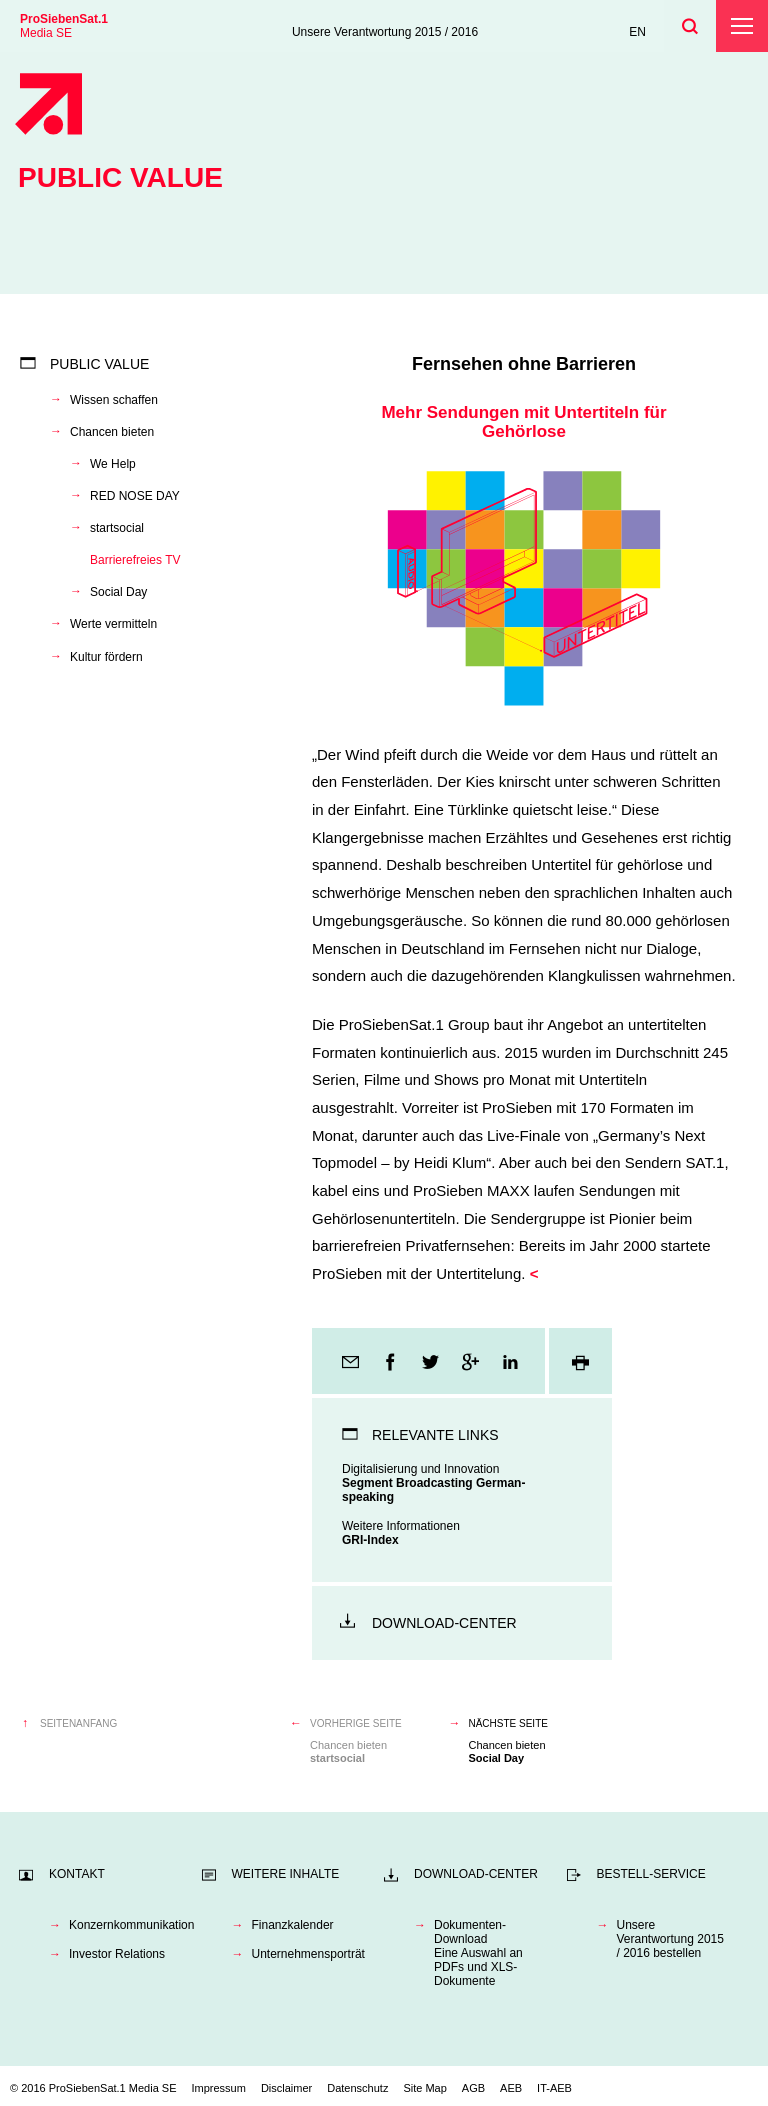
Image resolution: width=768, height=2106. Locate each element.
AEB (511, 2088)
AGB (473, 2088)
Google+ (472, 1361)
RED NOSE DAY (135, 496)
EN (637, 32)
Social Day (118, 592)
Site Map (424, 2088)
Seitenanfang (78, 1723)
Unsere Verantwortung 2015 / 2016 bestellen (670, 1939)
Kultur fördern (106, 657)
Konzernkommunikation (125, 1925)
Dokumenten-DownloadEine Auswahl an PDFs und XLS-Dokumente (478, 1953)
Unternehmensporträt (308, 1954)
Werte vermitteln (113, 624)
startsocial (117, 528)
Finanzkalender (293, 1925)
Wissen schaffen (114, 400)
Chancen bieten (112, 432)
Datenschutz (357, 2088)
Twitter (432, 1361)
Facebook (392, 1361)
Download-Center (444, 1623)
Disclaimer (286, 2088)
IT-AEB (554, 2088)
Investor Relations (117, 1954)
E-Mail (352, 1361)
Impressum (219, 2088)
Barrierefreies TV (135, 560)
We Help (113, 464)
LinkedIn (512, 1361)
